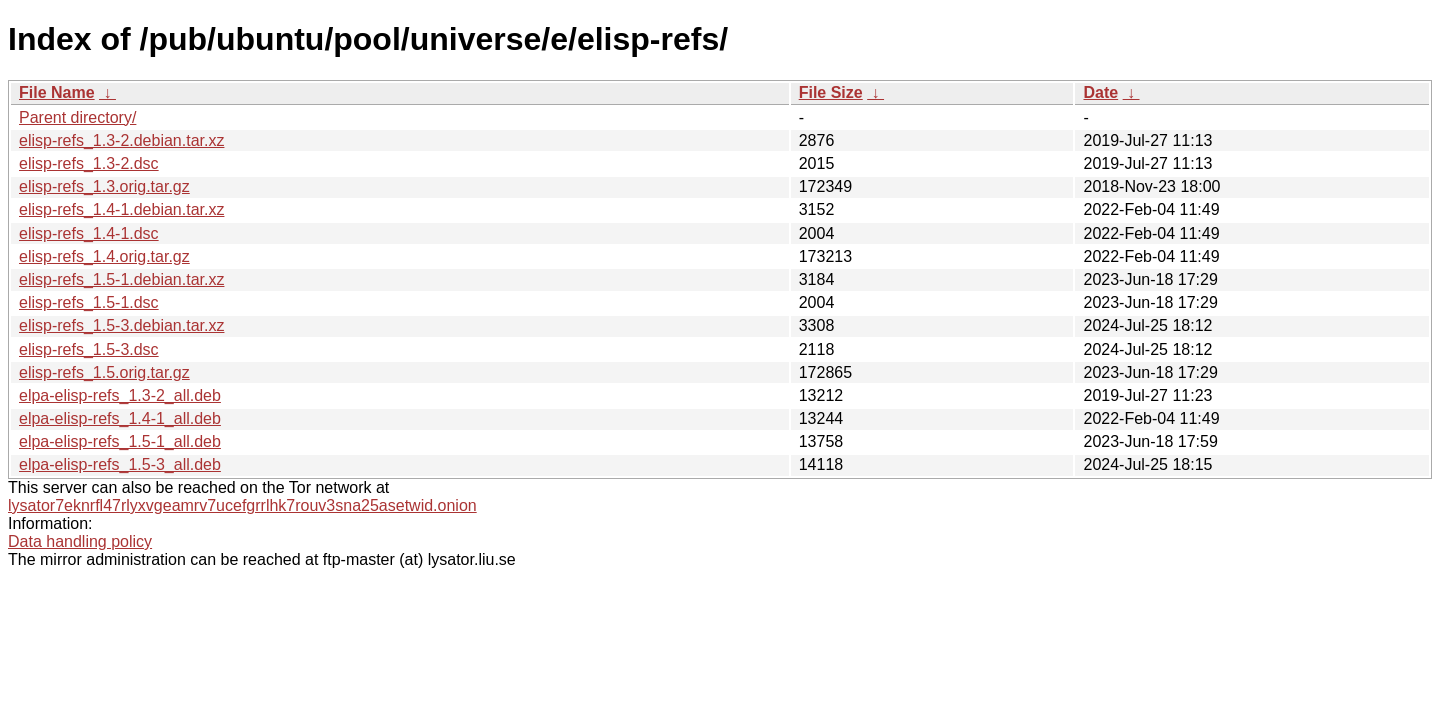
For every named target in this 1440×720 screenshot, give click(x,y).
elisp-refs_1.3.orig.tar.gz (104, 186)
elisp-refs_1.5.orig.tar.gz (104, 372)
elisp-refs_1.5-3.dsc (89, 349)
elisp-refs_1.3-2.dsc (89, 163)
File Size (831, 92)
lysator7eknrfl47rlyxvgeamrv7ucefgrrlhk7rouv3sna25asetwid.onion (242, 505)
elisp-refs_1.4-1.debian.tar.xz (121, 209)
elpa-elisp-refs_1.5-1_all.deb (120, 441)
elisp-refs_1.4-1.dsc (89, 233)
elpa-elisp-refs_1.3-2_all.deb (120, 395)
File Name (57, 92)
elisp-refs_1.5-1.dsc (89, 302)
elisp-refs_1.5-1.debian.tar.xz (121, 279)
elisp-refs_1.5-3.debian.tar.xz (121, 325)
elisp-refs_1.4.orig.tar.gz (104, 256)
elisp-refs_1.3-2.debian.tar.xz (121, 140)
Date (1100, 92)
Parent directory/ (77, 117)
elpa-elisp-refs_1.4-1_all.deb (120, 418)
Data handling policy (80, 541)
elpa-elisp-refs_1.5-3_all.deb (120, 464)
